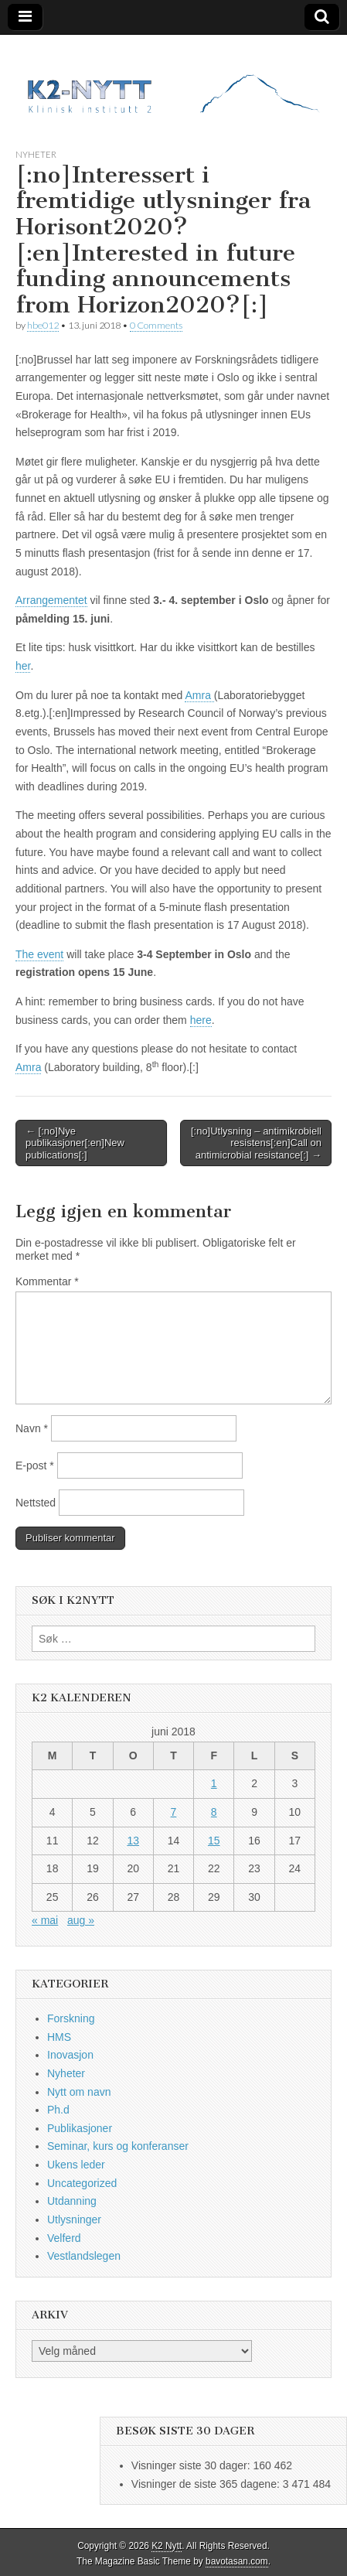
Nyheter (35, 154)
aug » (80, 1920)
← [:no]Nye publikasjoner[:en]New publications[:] (75, 1143)
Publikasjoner (79, 2128)
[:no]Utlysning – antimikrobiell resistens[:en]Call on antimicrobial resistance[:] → (256, 1143)
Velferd (64, 2238)
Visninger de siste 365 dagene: (207, 2484)
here (201, 1020)
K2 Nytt (166, 2545)
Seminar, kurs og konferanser (118, 2146)
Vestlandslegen (84, 2256)
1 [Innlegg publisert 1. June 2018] (214, 1783)
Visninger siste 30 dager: (192, 2465)
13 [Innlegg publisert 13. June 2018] (133, 1840)
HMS (59, 2037)
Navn (31, 1428)
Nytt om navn (79, 2092)
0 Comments (156, 325)
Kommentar (47, 1281)
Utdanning (72, 2201)
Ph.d (58, 2109)
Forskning (70, 2018)
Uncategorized (82, 2183)
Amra (199, 695)
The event (39, 954)
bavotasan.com (237, 2561)
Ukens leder (76, 2164)
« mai (45, 1920)
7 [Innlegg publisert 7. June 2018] (174, 1812)
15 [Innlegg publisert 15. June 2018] (214, 1840)
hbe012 (43, 325)
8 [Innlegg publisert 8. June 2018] (214, 1812)
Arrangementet (51, 600)
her (22, 666)
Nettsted (35, 1502)
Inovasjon (70, 2055)
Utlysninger (74, 2219)
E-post (34, 1465)
